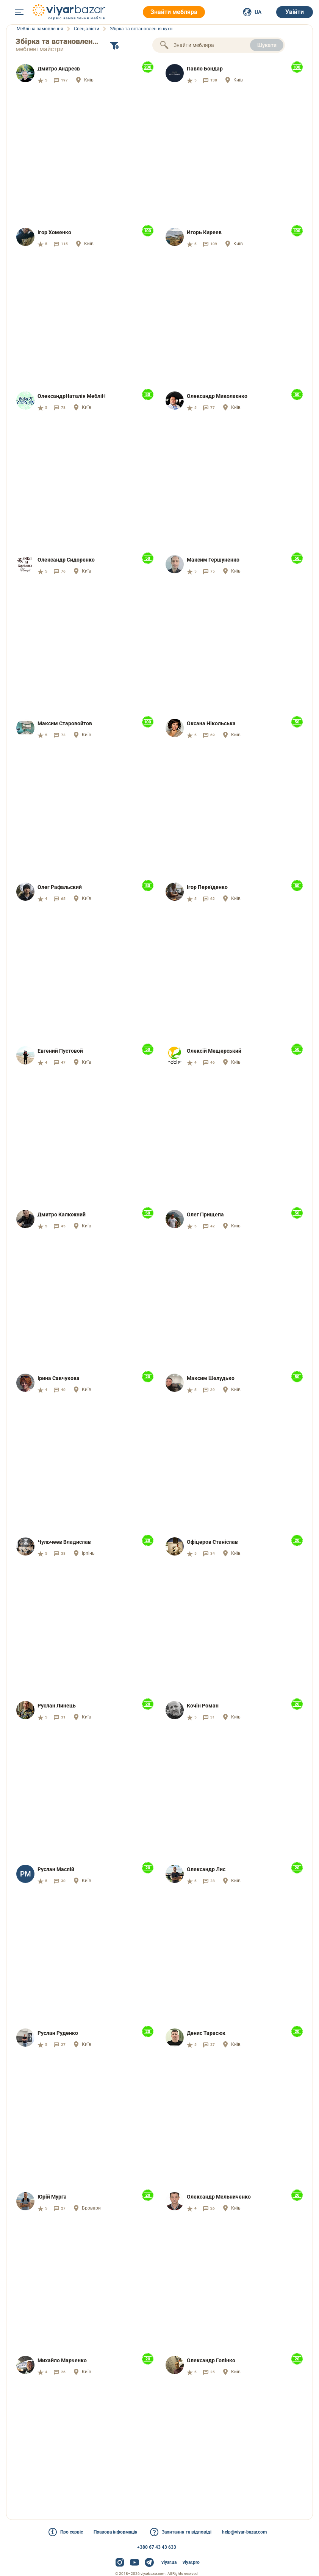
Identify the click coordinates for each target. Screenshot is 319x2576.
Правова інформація (116, 2532)
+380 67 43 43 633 (156, 2547)
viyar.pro (191, 2562)
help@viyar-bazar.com (244, 2532)
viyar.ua (169, 2562)
